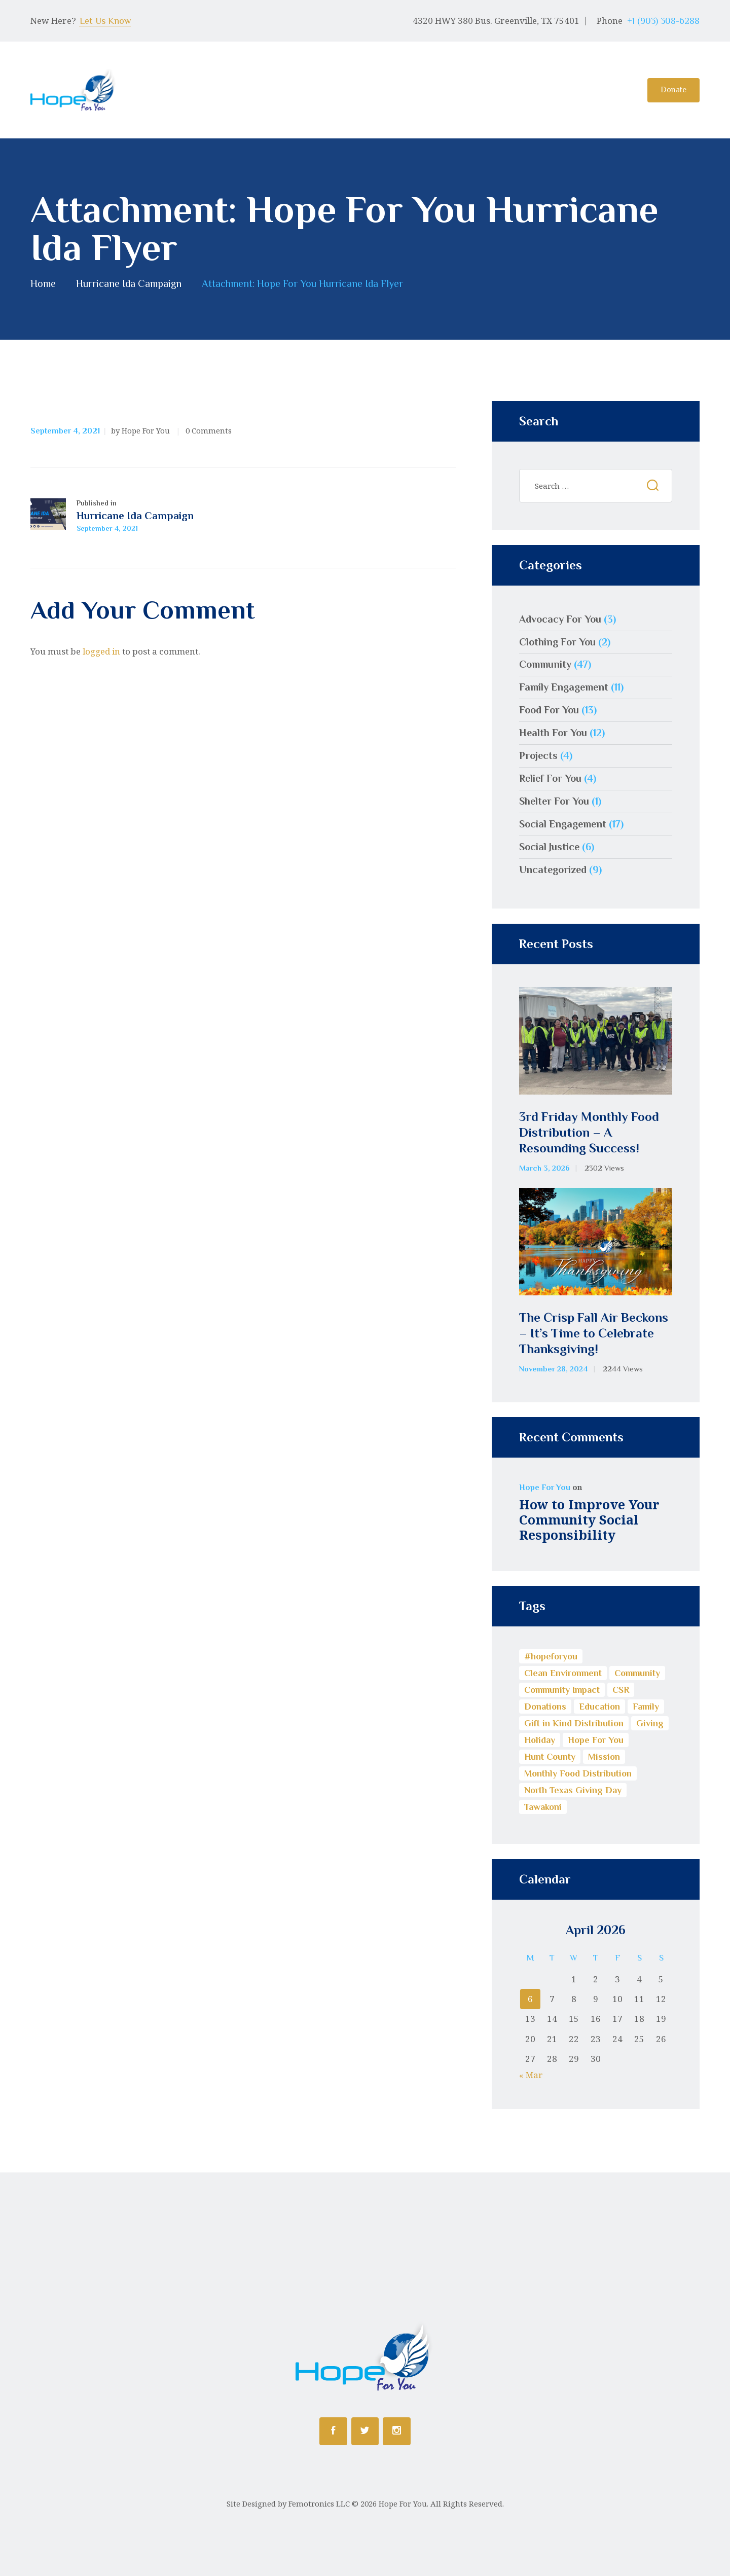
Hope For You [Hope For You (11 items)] (596, 1740)
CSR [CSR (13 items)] (620, 1690)
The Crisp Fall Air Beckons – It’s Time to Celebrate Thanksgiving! (593, 1333)
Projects (538, 755)
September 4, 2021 (65, 431)
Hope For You (544, 1487)
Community (545, 664)
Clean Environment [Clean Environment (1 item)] (563, 1673)
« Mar (531, 2075)
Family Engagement (563, 687)
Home (43, 283)
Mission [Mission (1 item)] (604, 1757)
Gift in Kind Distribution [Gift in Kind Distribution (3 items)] (574, 1723)
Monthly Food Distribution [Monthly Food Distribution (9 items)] (578, 1773)
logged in (101, 651)
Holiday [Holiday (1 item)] (539, 1740)
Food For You (549, 709)
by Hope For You (141, 430)
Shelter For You (554, 801)
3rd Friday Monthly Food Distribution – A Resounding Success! (589, 1132)
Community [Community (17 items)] (637, 1673)
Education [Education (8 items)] (599, 1706)
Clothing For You (557, 641)
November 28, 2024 (553, 1369)
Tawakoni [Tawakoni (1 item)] (543, 1807)
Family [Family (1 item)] (646, 1706)
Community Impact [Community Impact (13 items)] (562, 1690)
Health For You (553, 732)
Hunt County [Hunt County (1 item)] (549, 1757)
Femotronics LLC (319, 2503)
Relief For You (550, 778)
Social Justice (549, 846)
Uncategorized (553, 869)
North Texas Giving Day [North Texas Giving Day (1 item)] (573, 1790)
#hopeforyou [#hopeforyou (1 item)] (550, 1656)
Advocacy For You (560, 619)
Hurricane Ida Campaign (128, 283)
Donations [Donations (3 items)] (545, 1706)
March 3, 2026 (544, 1168)
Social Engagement (562, 823)
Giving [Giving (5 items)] (650, 1723)
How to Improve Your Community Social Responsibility (589, 1519)
